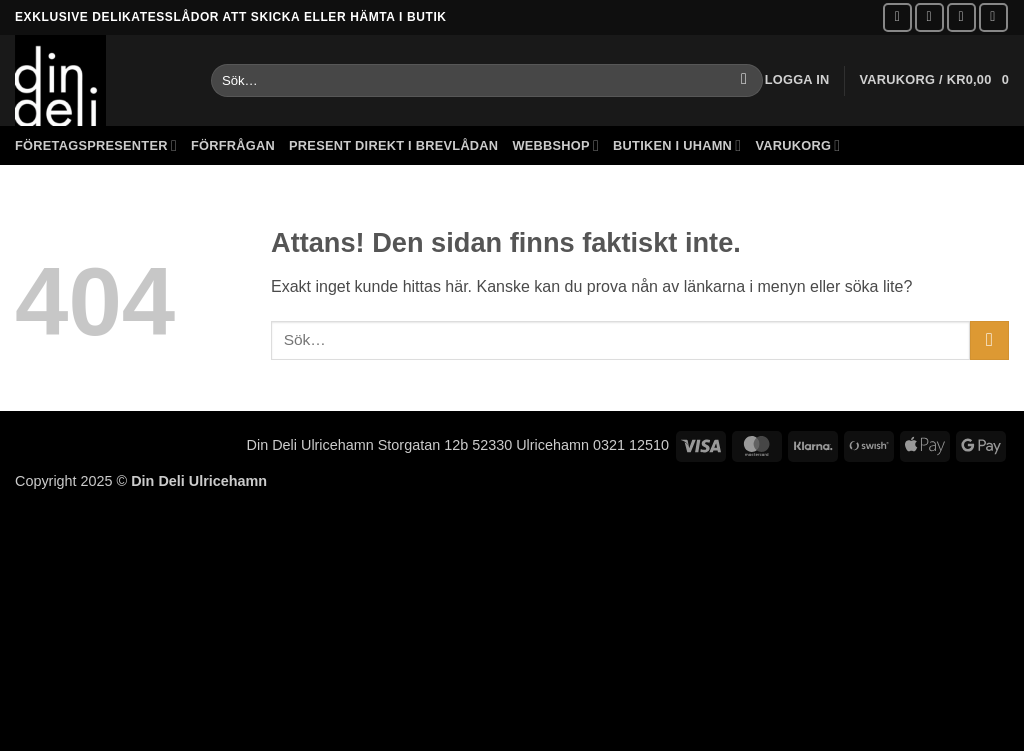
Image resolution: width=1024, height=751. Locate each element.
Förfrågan (233, 145)
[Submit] (744, 81)
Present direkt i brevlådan (393, 145)
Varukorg (797, 145)
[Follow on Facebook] (897, 17)
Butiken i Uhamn (677, 145)
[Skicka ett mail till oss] (961, 17)
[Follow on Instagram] (929, 17)
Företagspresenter (96, 145)
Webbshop (555, 145)
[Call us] (993, 17)
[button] (797, 80)
